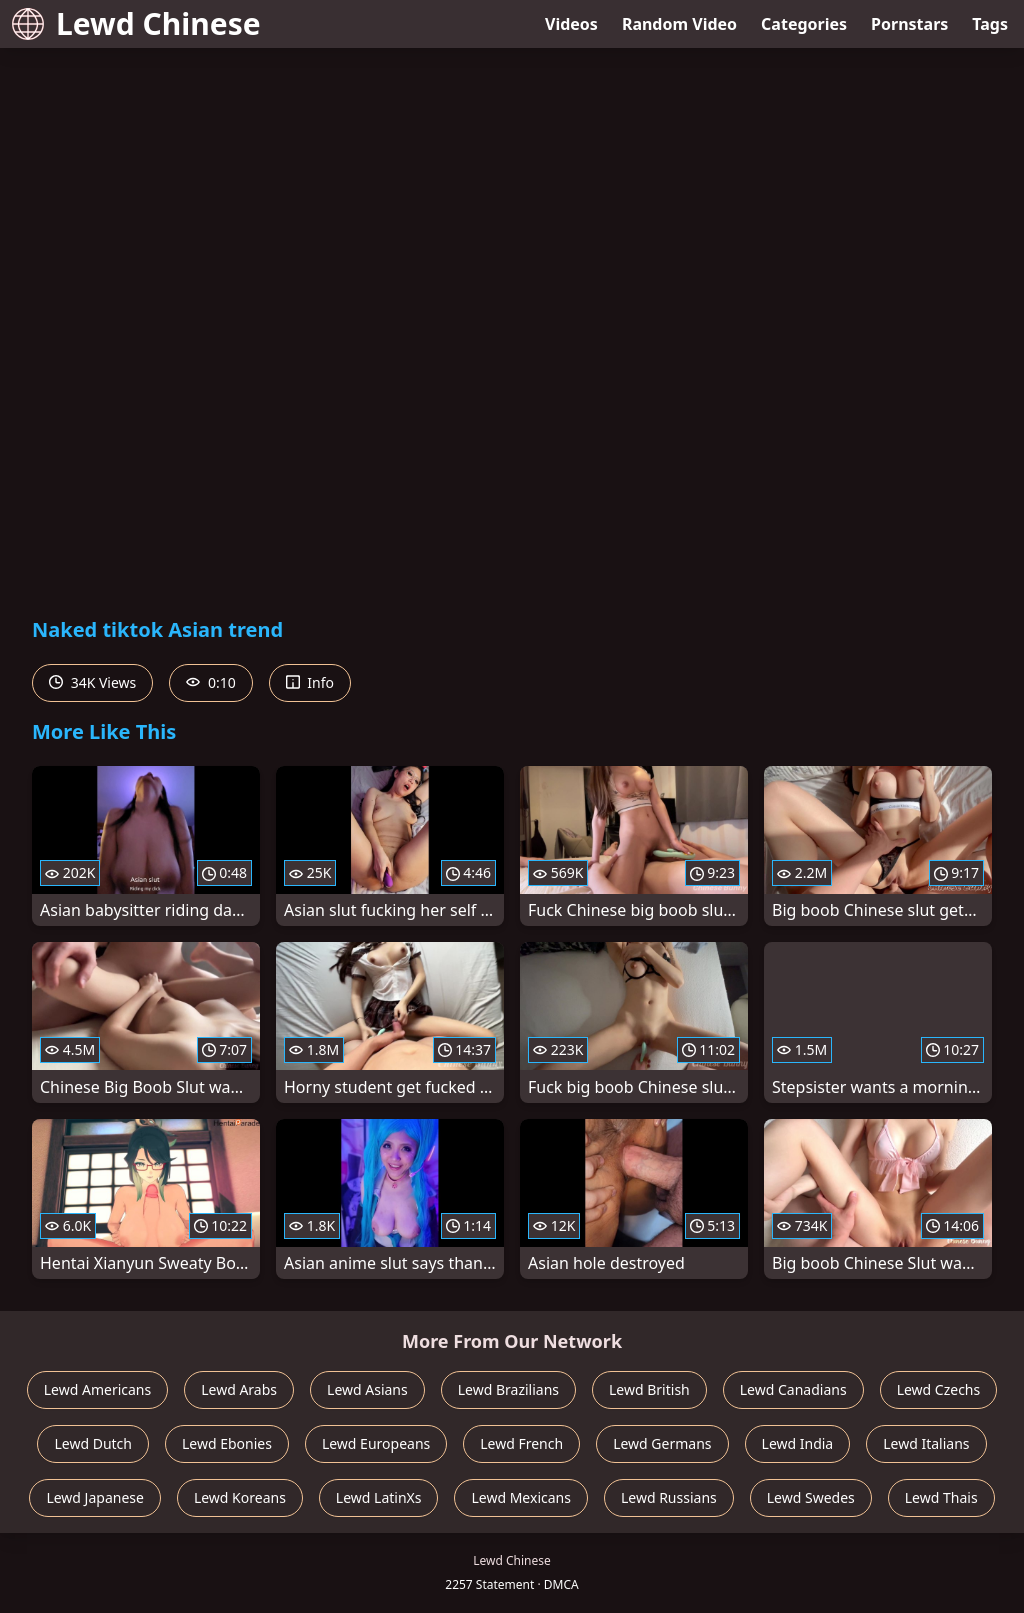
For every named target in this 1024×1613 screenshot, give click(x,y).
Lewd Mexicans (520, 1497)
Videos (571, 24)
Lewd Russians (669, 1497)
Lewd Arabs (239, 1389)
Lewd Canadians (793, 1389)
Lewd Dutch (93, 1443)
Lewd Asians (367, 1389)
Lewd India (798, 1443)
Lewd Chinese (136, 23)
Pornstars (909, 24)
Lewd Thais (941, 1497)
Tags (990, 24)
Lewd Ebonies (227, 1443)
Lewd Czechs (939, 1389)
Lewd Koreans (240, 1497)
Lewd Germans (662, 1443)
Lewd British (649, 1389)
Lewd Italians (926, 1443)
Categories (804, 24)
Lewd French (521, 1443)
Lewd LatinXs (379, 1497)
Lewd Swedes (811, 1497)
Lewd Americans (97, 1389)
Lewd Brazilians (508, 1389)
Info (310, 682)
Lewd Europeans (376, 1443)
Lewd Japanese (95, 1497)
